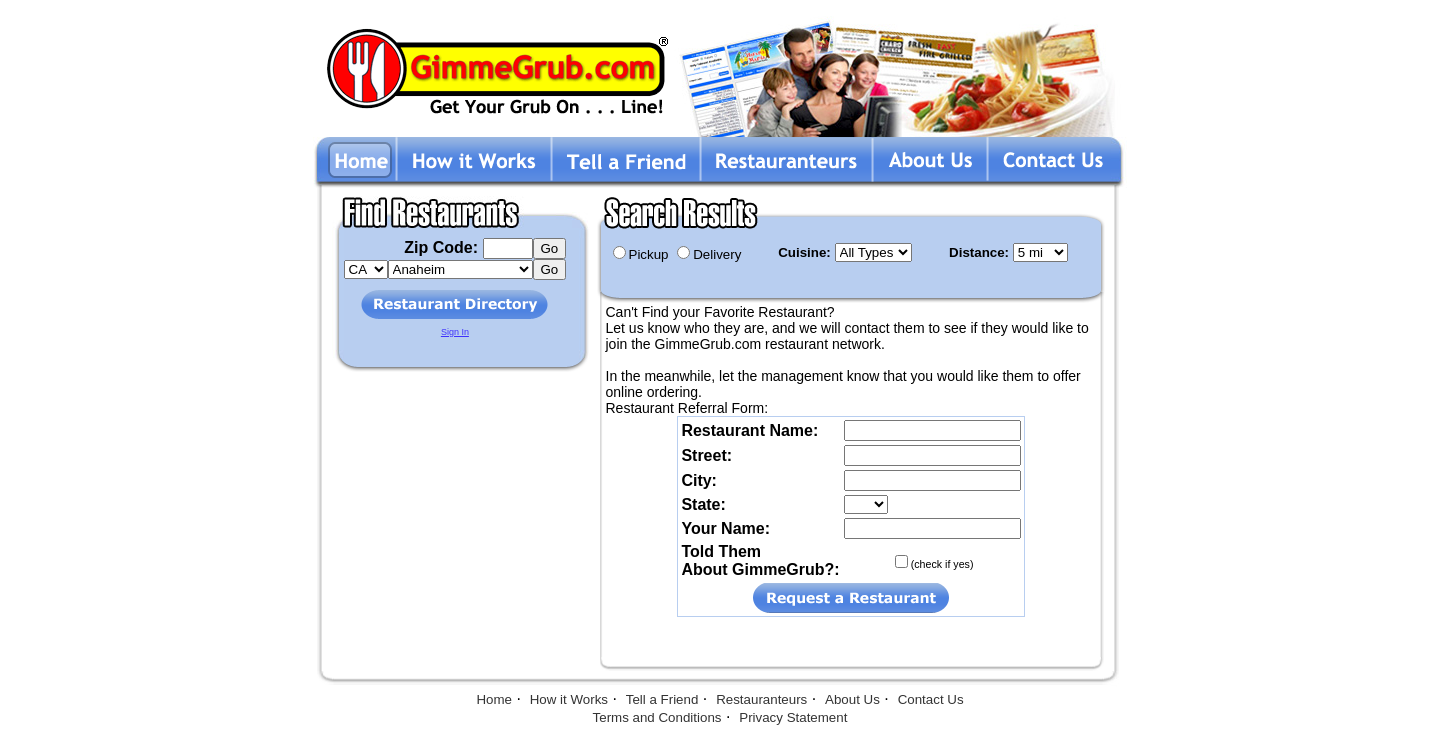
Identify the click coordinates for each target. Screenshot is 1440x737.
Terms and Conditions (657, 717)
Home (494, 699)
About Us (852, 699)
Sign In (455, 332)
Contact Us (931, 699)
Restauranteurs (761, 699)
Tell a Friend (662, 699)
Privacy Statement (793, 717)
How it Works (569, 699)
